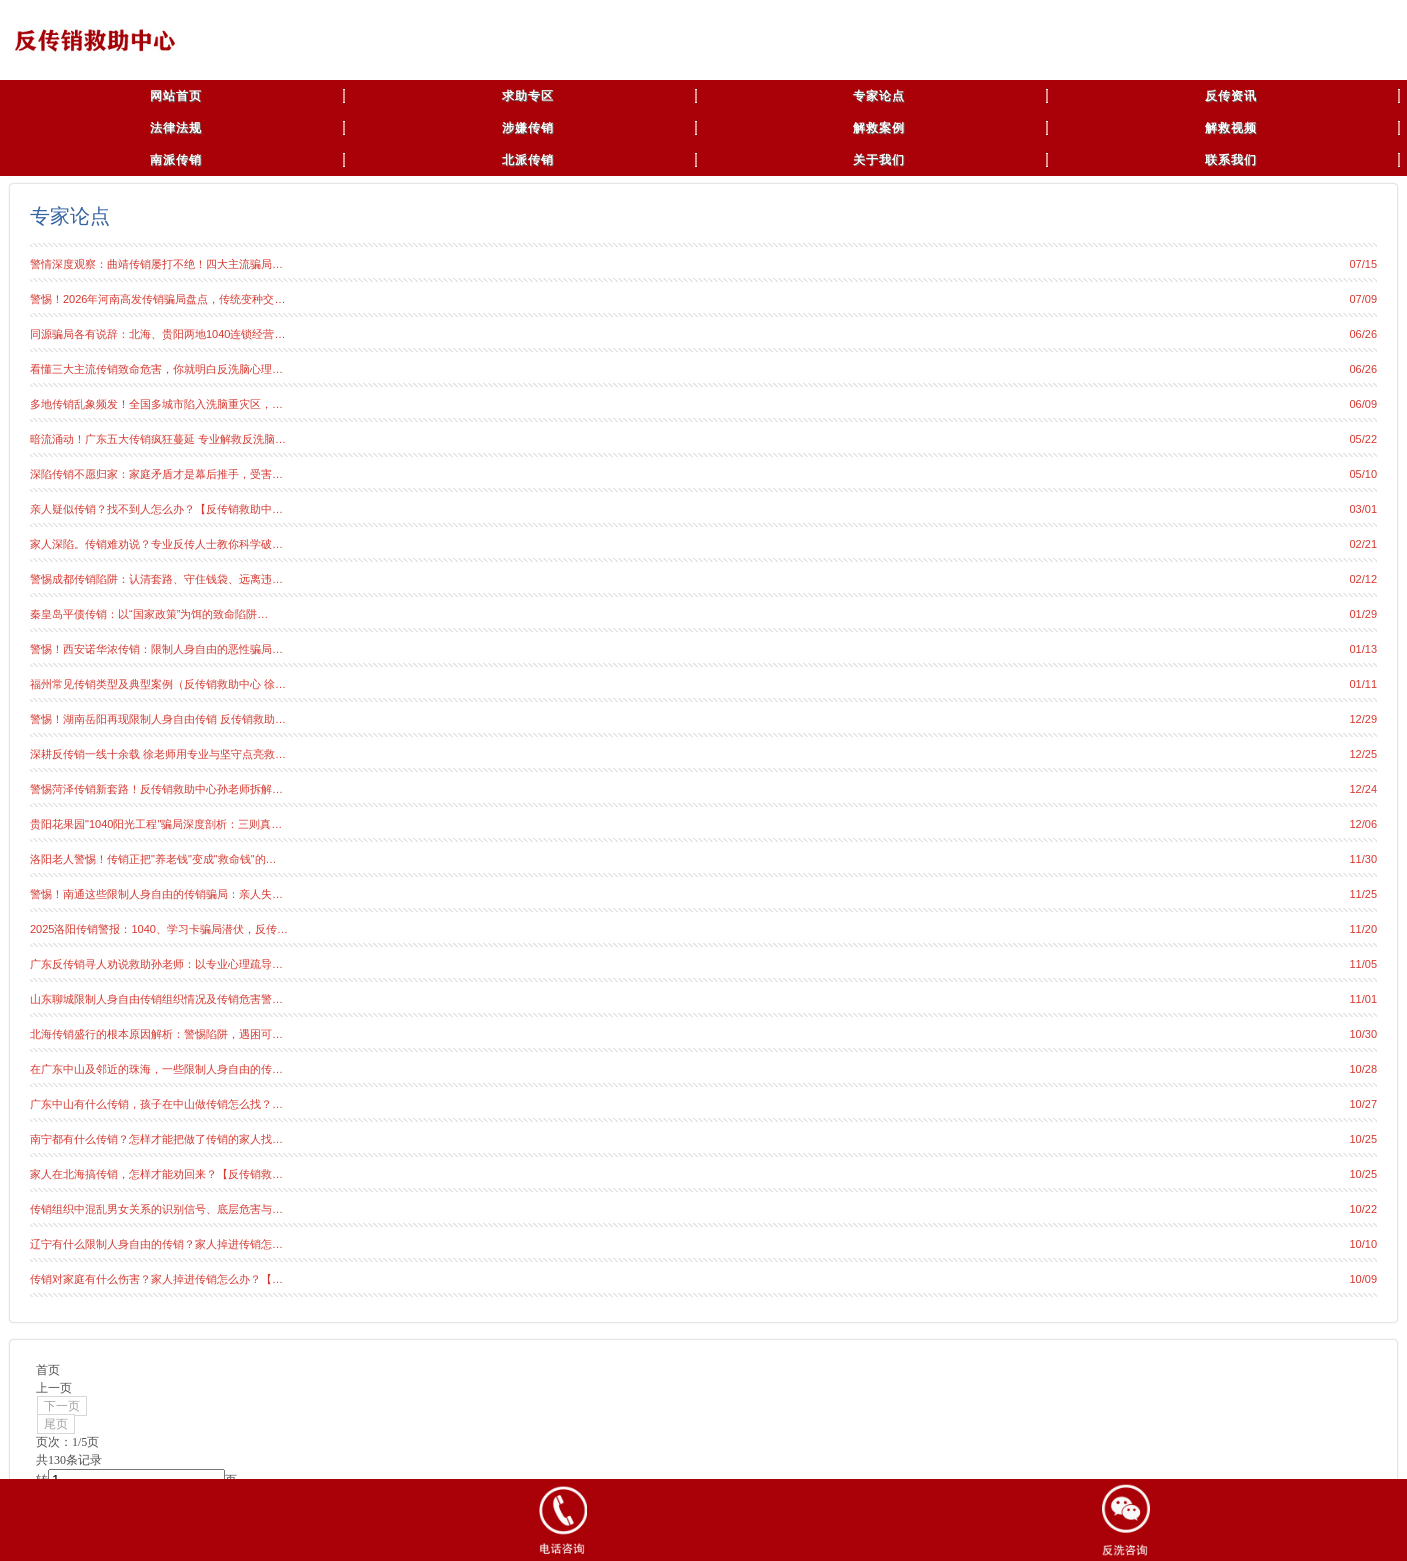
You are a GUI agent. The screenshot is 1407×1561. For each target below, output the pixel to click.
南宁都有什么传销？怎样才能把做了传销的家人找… (156, 1139)
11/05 (1363, 964)
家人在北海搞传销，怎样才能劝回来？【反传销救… (156, 1174)
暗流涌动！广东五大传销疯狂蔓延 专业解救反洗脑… (158, 439)
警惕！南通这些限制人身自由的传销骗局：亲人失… (156, 894)
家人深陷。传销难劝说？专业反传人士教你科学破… (156, 544)
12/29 (1363, 719)
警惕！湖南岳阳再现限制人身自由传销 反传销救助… (158, 719)
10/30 (1363, 1034)
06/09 (1363, 404)
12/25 (1363, 754)
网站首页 (176, 96)
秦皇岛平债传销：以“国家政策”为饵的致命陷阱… (149, 614)
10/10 (1363, 1244)
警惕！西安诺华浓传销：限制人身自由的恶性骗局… (156, 649)
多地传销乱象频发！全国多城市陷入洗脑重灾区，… (156, 404)
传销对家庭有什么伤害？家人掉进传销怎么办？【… (156, 1279)
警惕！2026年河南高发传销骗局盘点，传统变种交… (157, 299)
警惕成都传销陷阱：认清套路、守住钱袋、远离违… (156, 579)
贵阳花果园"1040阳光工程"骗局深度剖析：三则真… (156, 824)
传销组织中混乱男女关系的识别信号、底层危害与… (156, 1209)
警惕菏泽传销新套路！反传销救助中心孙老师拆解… (156, 789)
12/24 (1363, 789)
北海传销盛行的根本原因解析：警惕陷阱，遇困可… (156, 1034)
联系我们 (1231, 160)
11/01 (1363, 999)
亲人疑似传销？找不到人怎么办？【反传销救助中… (156, 509)
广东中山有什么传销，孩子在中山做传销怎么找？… (156, 1104)
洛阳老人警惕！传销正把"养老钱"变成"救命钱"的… (153, 859)
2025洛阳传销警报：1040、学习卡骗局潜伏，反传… (159, 929)
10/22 (1363, 1209)
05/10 (1363, 474)
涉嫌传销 (528, 128)
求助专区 (528, 96)
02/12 (1363, 579)
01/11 (1363, 684)
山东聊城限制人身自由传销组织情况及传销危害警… (156, 999)
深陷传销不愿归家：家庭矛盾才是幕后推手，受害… (156, 474)
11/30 (1363, 859)
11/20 (1363, 929)
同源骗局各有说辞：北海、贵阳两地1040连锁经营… (157, 334)
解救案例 (879, 128)
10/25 (1363, 1139)
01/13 (1363, 649)
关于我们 (879, 160)
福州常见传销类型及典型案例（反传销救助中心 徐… (158, 684)
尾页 (56, 1424)
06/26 (1363, 334)
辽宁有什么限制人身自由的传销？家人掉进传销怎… (156, 1244)
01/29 (1363, 614)
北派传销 (528, 160)
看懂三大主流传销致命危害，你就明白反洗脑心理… (156, 369)
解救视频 (1231, 128)
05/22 (1363, 439)
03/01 (1363, 509)
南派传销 (176, 160)
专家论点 (879, 96)
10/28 (1363, 1069)
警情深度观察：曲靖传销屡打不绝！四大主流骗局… (156, 264)
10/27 (1363, 1104)
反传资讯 (1231, 96)
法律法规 (176, 128)
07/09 (1363, 299)
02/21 (1363, 544)
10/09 (1363, 1279)
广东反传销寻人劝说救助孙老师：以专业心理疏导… (156, 964)
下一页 (62, 1406)
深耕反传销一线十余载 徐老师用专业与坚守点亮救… (158, 754)
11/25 (1363, 894)
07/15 (1363, 264)
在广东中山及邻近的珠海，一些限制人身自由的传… (156, 1069)
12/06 (1363, 824)
